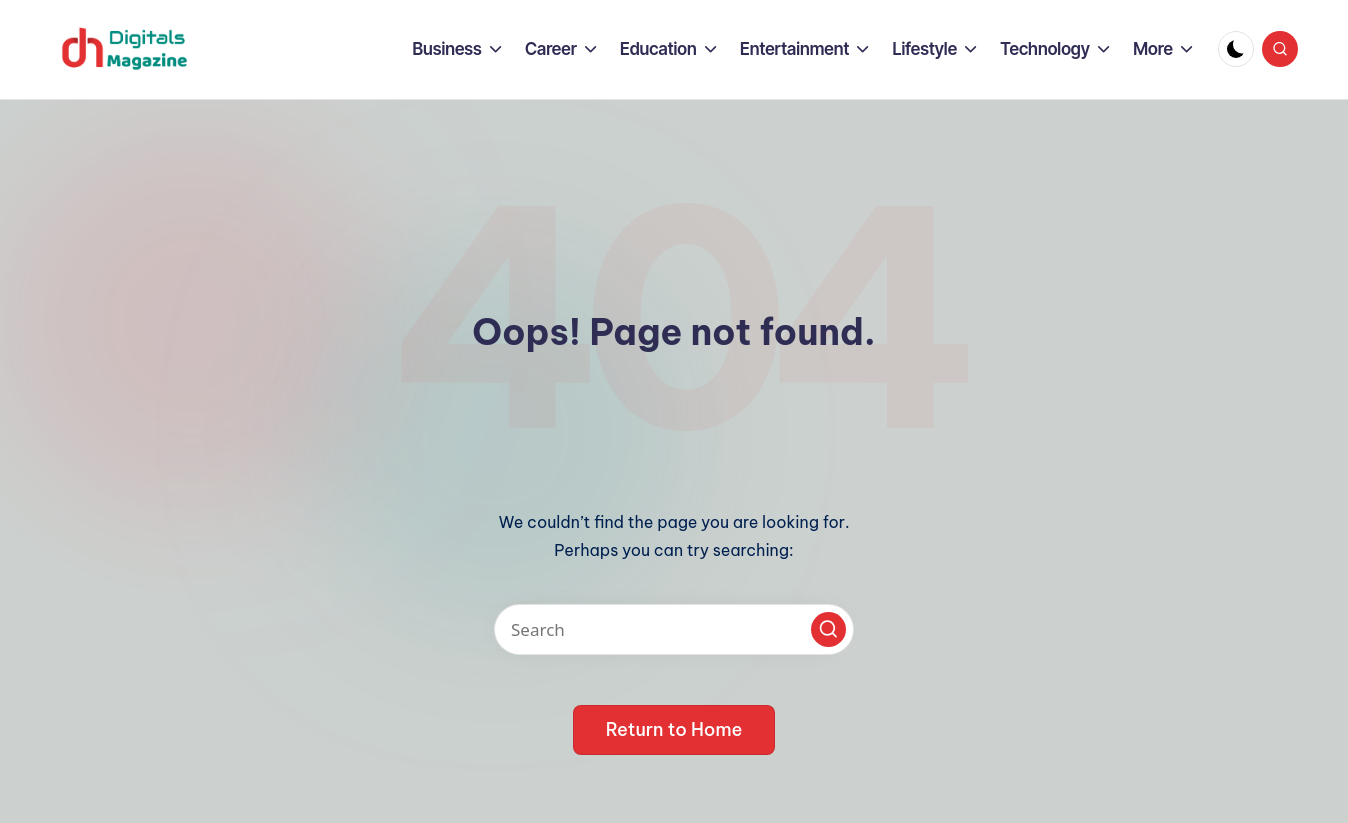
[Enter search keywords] (674, 629)
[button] (828, 629)
